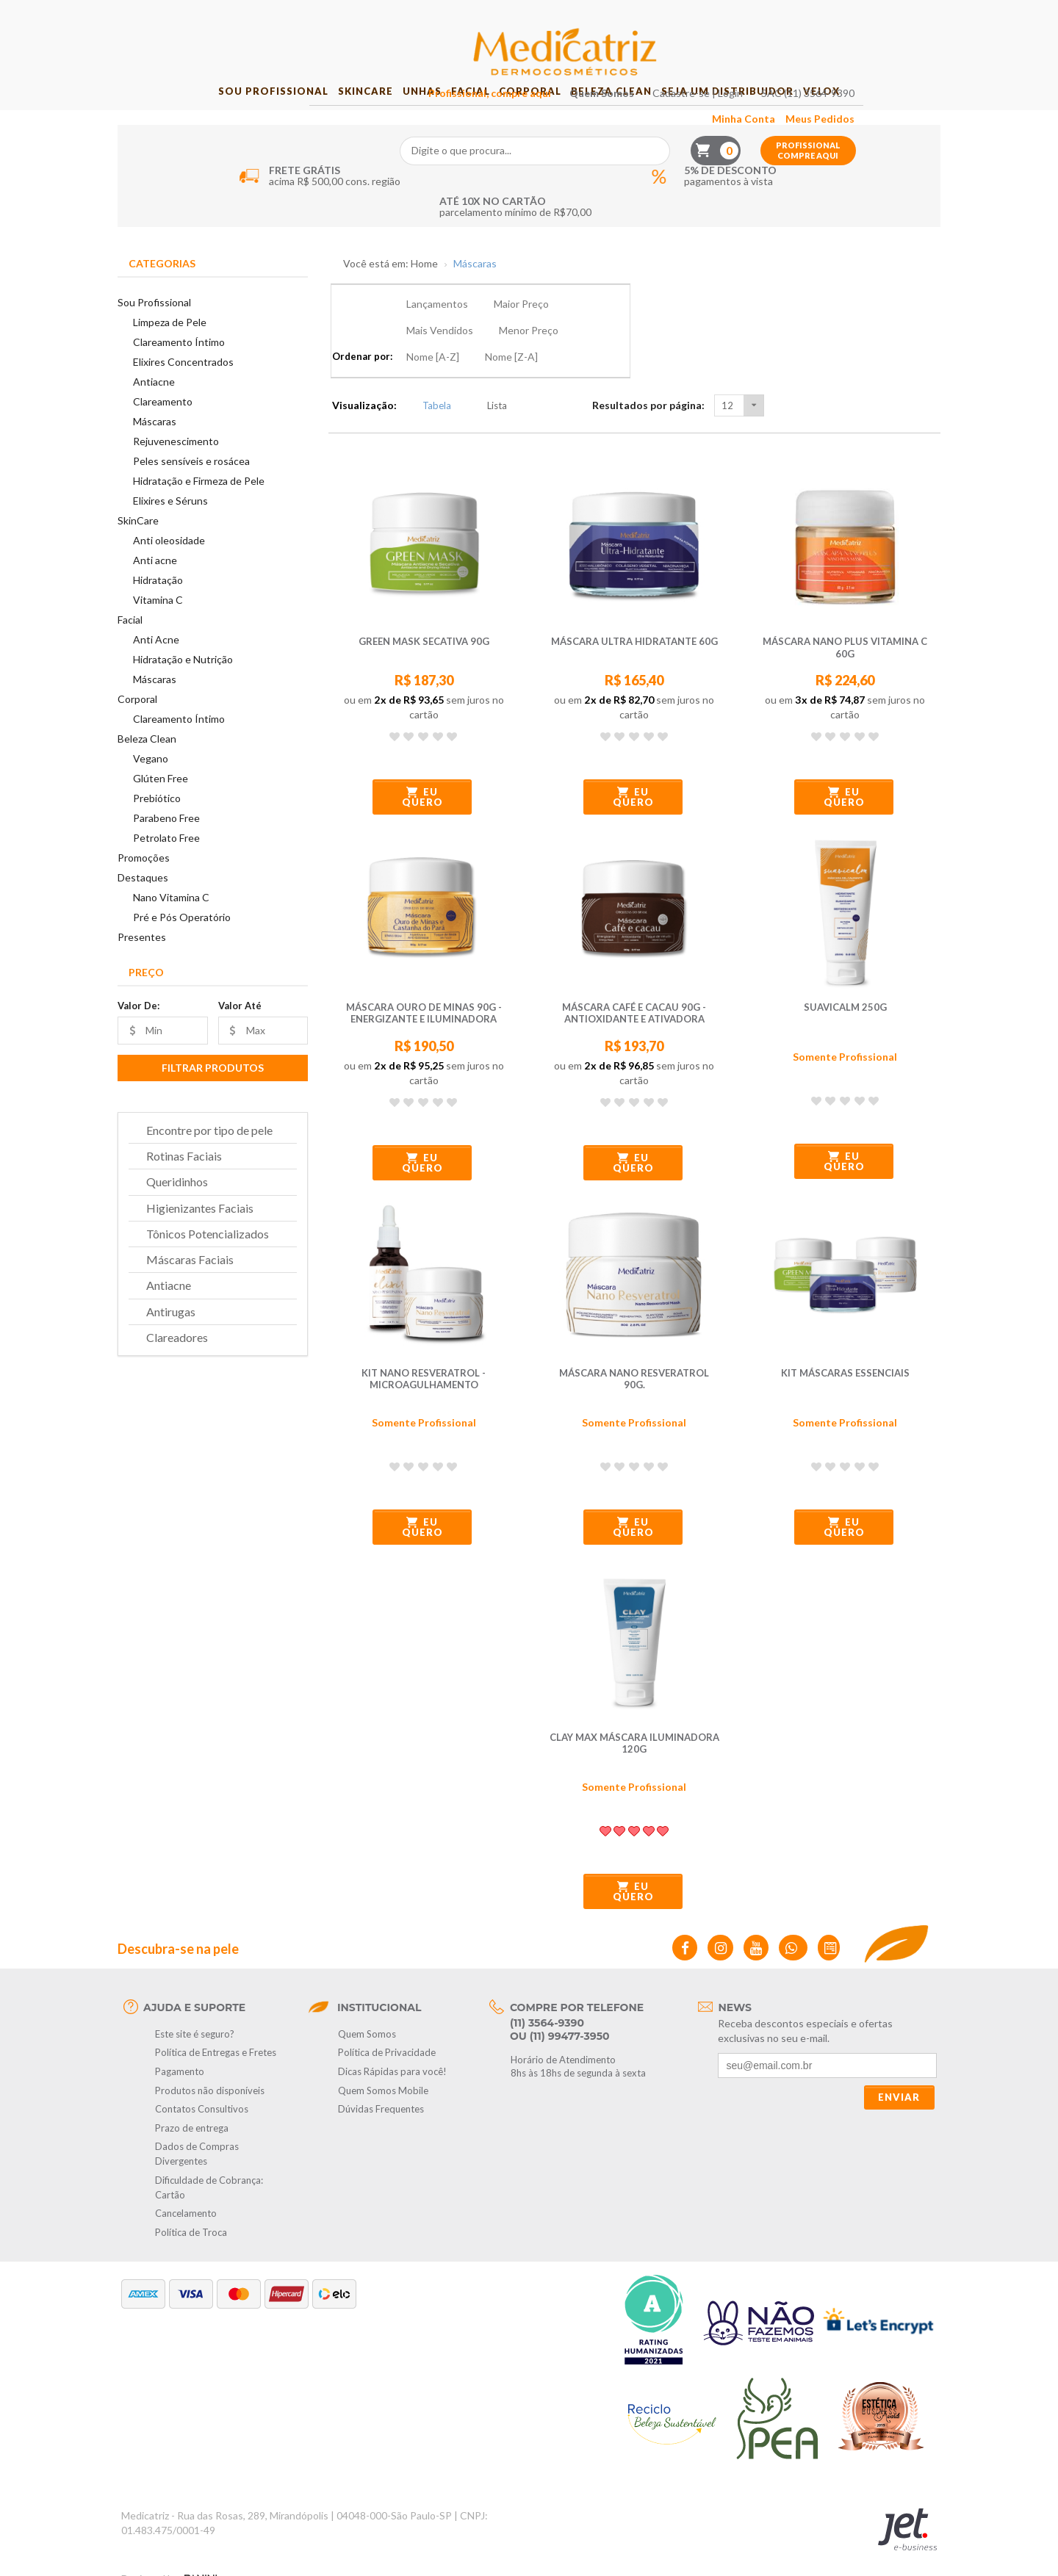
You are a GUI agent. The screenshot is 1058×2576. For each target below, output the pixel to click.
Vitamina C (158, 627)
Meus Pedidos (900, 41)
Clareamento (162, 428)
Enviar (899, 2071)
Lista (489, 379)
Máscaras (154, 448)
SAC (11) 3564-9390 (888, 16)
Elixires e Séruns (170, 528)
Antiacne (154, 409)
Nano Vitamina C (171, 924)
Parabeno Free (166, 845)
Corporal (537, 118)
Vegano (150, 785)
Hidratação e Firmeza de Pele (198, 508)
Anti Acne (156, 666)
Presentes (142, 963)
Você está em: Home (390, 291)
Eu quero (422, 771)
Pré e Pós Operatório (182, 943)
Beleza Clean (633, 118)
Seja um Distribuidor (764, 118)
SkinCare (328, 118)
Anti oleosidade (169, 567)
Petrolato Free (166, 865)
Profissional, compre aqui (569, 16)
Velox (872, 118)
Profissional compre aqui (888, 73)
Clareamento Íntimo (179, 369)
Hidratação (158, 607)
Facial (463, 118)
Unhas (400, 118)
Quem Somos (681, 16)
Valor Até (240, 1032)
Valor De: (138, 1032)
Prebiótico (157, 825)
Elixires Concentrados (183, 389)
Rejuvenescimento (176, 468)
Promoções (144, 884)
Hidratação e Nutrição (183, 686)
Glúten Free (160, 805)
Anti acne (155, 587)
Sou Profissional (223, 118)
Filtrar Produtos (213, 1094)
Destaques (143, 904)
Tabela (428, 379)
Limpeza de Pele (169, 349)
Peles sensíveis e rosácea (191, 488)
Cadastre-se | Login (778, 16)
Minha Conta (823, 41)
